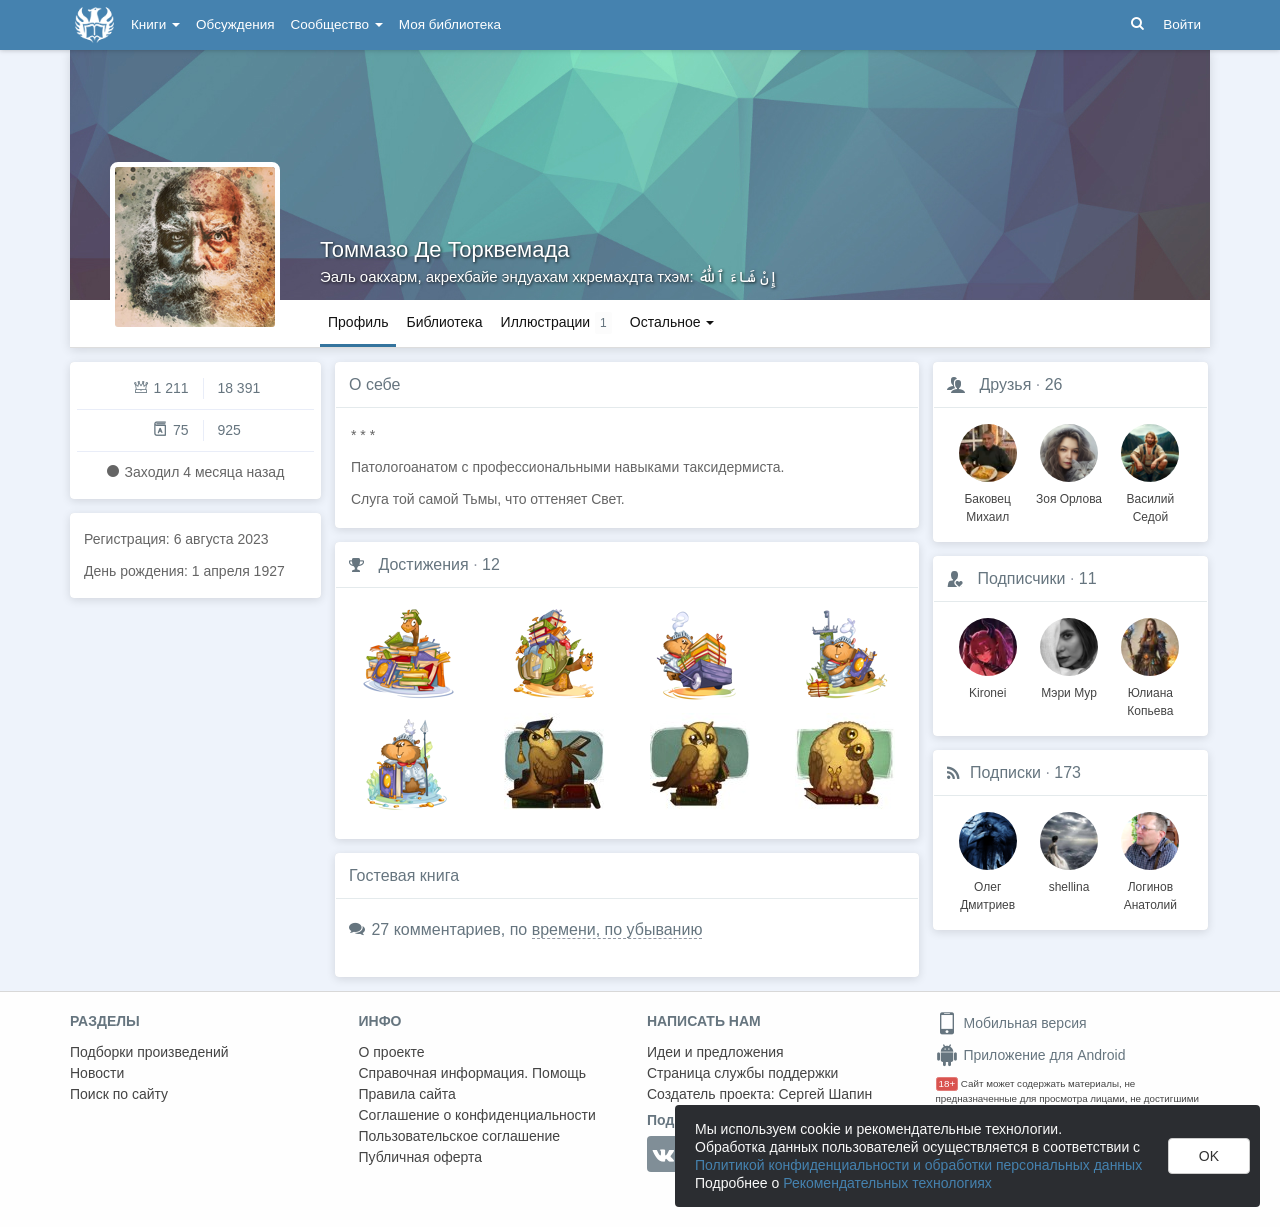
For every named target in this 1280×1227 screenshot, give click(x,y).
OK (1209, 1156)
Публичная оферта (421, 1157)
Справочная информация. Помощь (473, 1073)
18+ (947, 1083)
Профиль (358, 322)
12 (491, 564)
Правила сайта (407, 1094)
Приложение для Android (1031, 1055)
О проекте (392, 1052)
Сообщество (337, 24)
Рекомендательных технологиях (887, 1183)
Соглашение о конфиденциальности (477, 1115)
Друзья (1005, 384)
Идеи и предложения (715, 1052)
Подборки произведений (149, 1052)
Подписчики (1021, 578)
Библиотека (444, 322)
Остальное (672, 322)
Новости (97, 1073)
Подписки (1005, 772)
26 (1054, 384)
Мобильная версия (1011, 1023)
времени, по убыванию (617, 929)
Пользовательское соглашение (460, 1136)
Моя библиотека (450, 24)
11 (1088, 578)
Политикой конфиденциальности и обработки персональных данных (918, 1165)
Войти (1182, 24)
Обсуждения (235, 24)
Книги (155, 24)
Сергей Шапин (825, 1094)
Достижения (423, 564)
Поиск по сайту (119, 1094)
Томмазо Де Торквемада (445, 249)
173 (1067, 772)
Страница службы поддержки (742, 1073)
